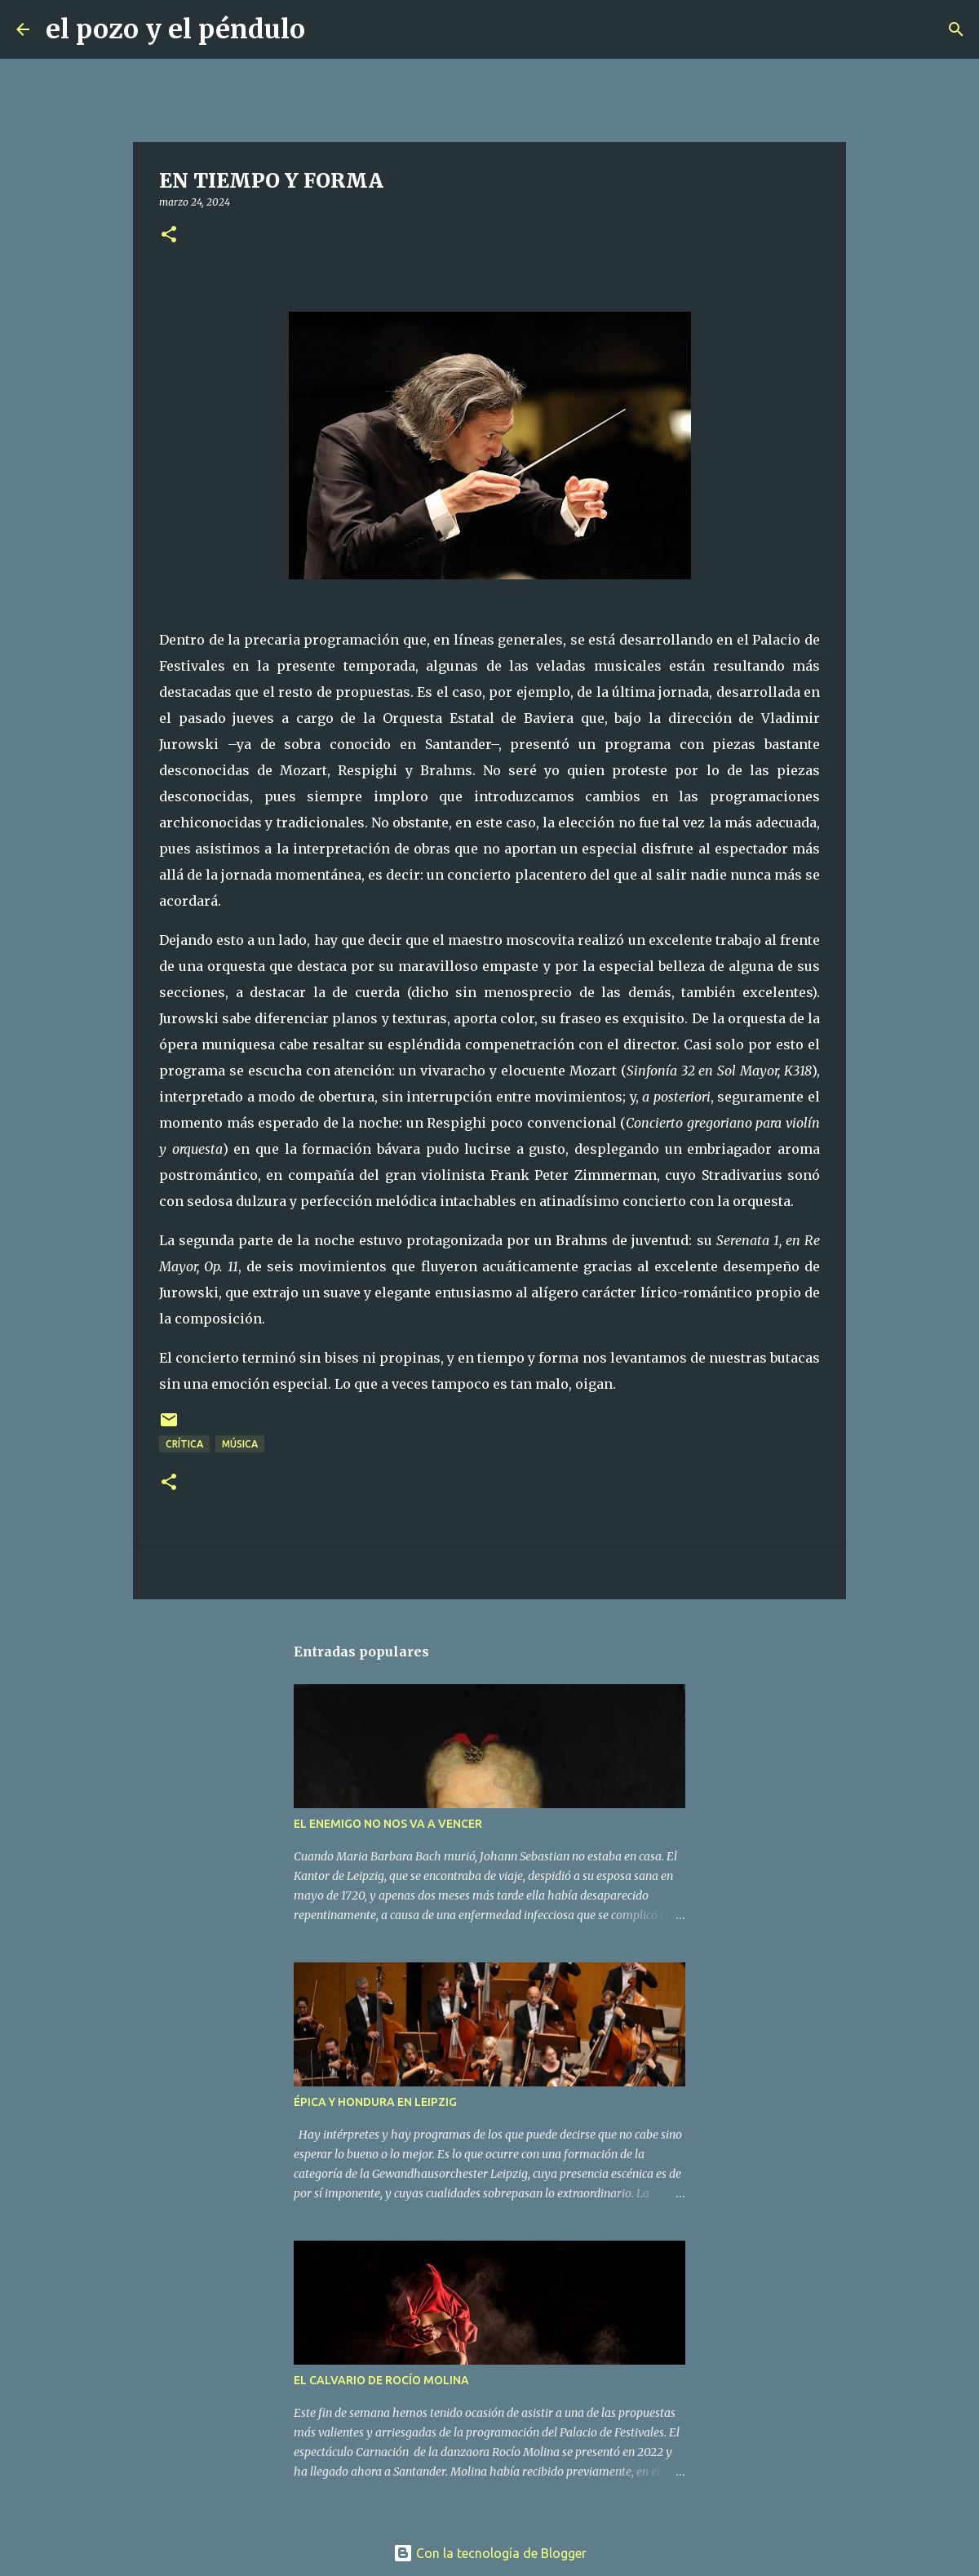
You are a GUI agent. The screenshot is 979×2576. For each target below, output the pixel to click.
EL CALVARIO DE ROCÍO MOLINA (381, 2380)
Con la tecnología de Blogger (490, 2553)
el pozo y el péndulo (175, 29)
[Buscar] (328, 29)
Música (240, 1444)
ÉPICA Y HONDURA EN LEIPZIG (375, 2101)
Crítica (184, 1444)
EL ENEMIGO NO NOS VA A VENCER (388, 1823)
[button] (169, 235)
